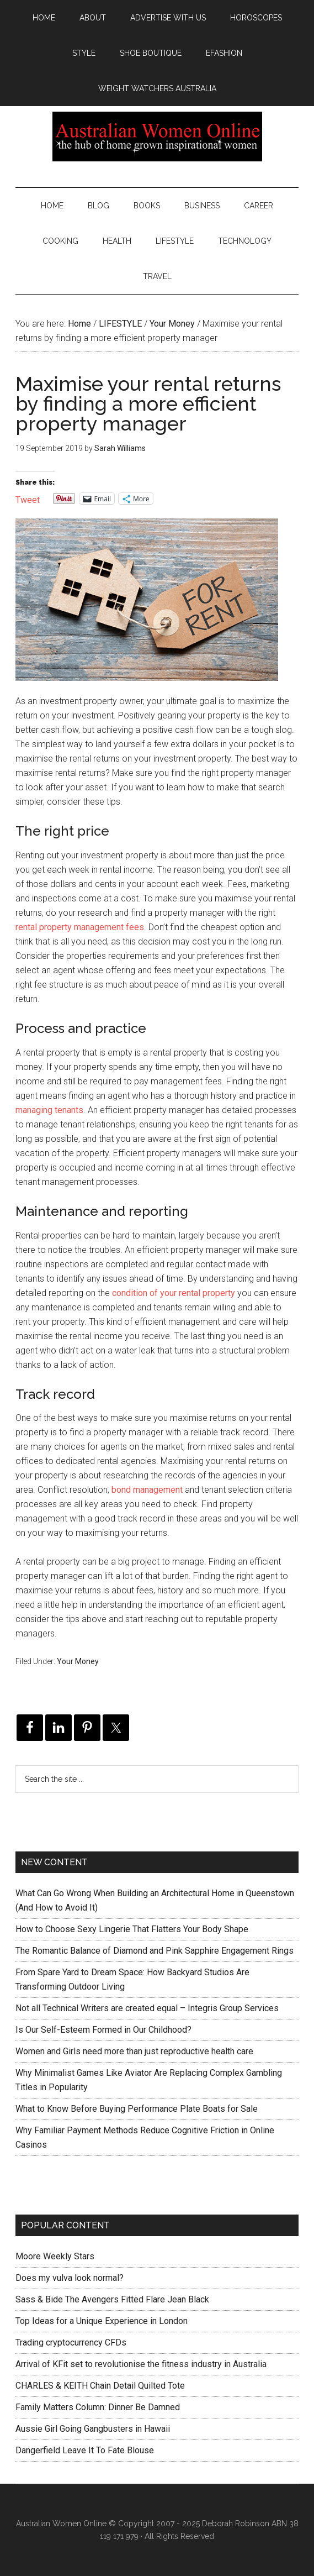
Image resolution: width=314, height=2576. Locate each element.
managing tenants (49, 1110)
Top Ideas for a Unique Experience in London (101, 2321)
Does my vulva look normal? (69, 2278)
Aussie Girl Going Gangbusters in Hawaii (92, 2428)
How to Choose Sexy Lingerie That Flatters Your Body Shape (131, 1929)
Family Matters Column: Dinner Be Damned (97, 2407)
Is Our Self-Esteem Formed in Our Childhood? (103, 2029)
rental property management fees (79, 927)
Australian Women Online (156, 136)
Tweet (27, 499)
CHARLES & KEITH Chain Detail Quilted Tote (100, 2385)
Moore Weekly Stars (54, 2256)
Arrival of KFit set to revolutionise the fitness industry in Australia (141, 2364)
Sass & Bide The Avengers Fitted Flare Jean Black (112, 2299)
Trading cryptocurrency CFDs (70, 2342)
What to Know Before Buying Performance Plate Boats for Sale (136, 2108)
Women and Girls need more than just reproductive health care (134, 2051)
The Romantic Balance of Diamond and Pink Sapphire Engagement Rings (154, 1950)
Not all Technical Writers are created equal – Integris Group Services (147, 2008)
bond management (147, 1489)
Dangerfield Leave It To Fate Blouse (84, 2450)
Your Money (78, 1661)
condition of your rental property (173, 1293)
